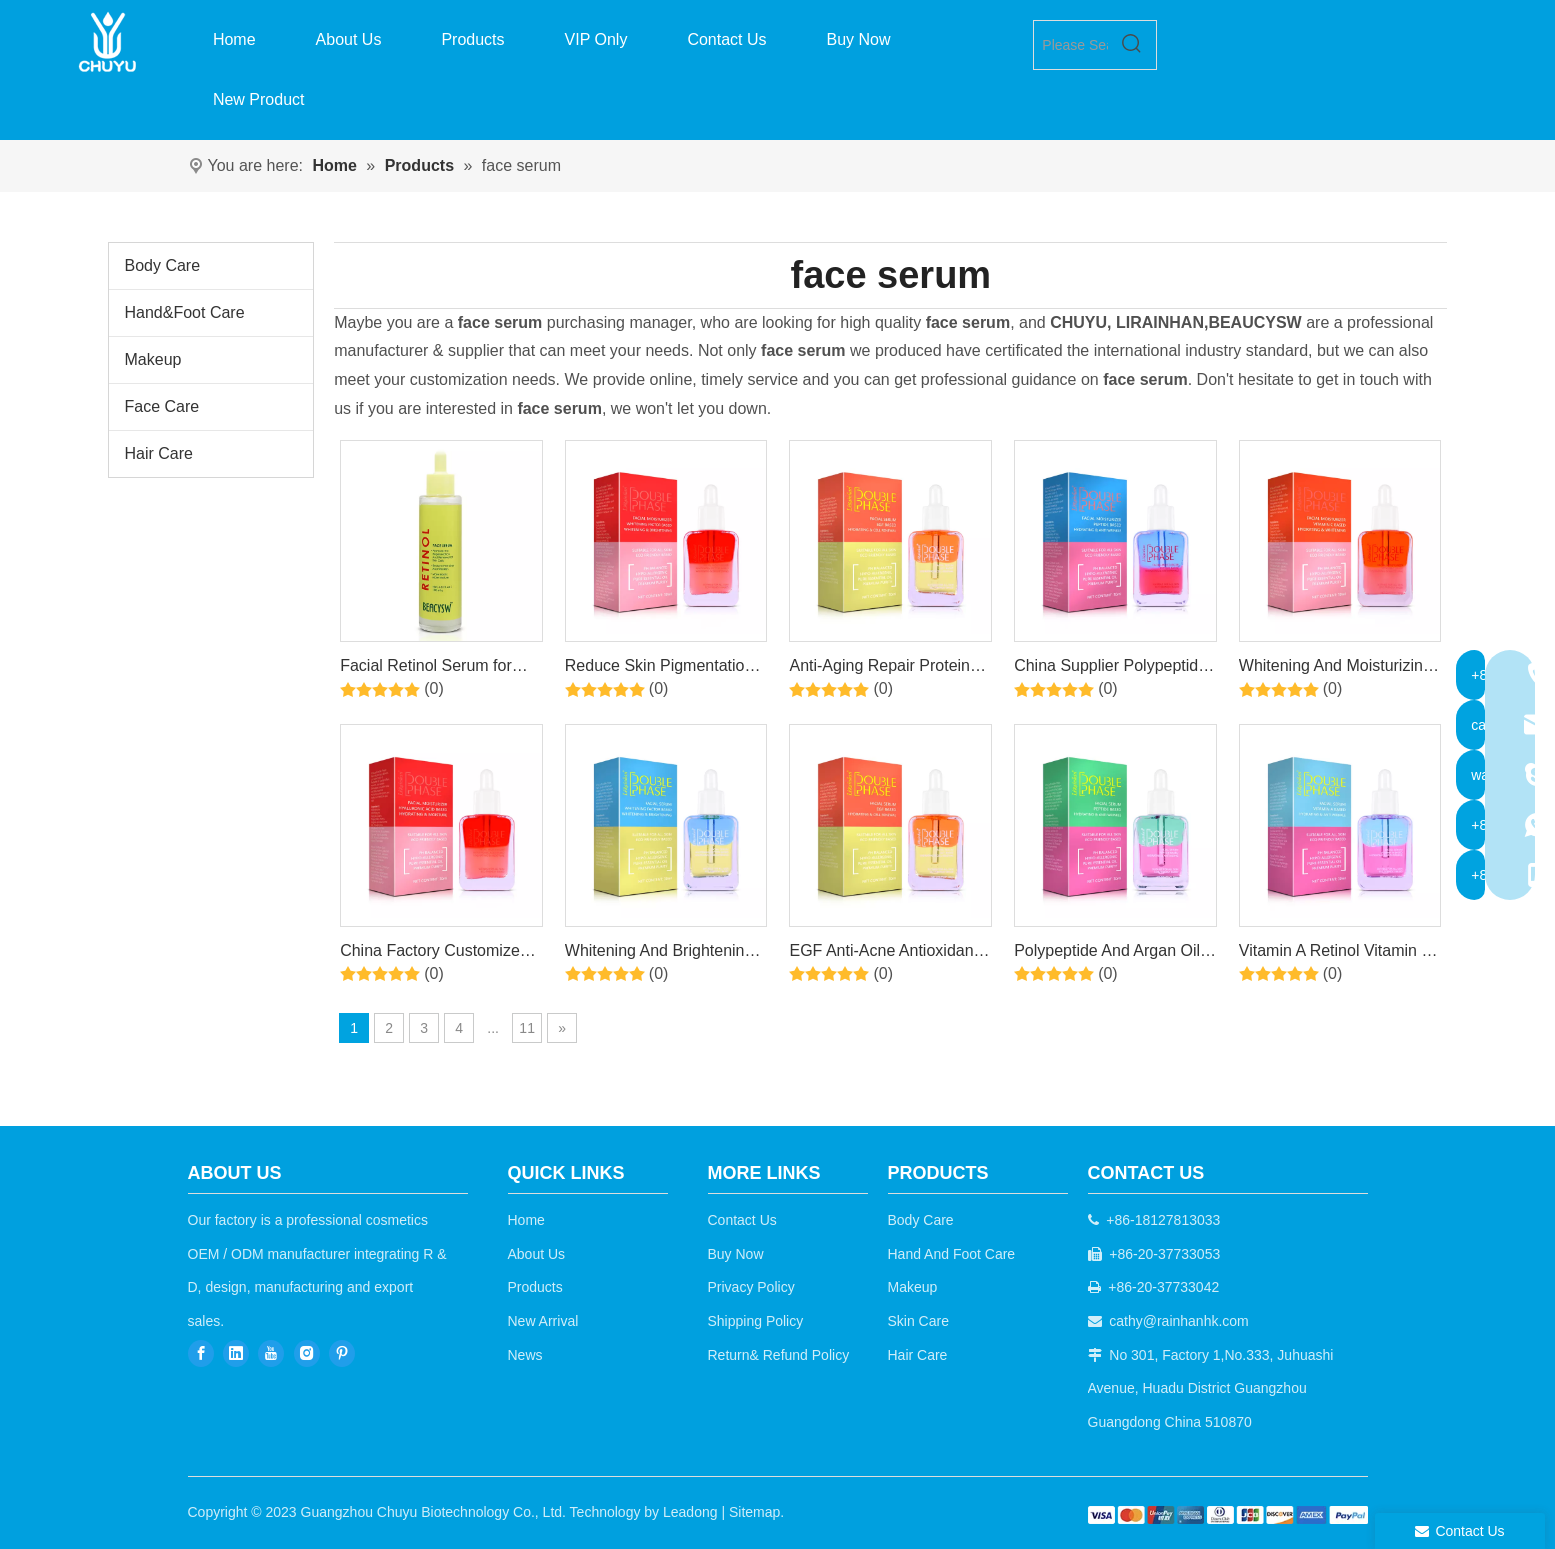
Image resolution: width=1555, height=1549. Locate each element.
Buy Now (736, 1254)
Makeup (153, 359)
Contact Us (742, 1220)
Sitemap (754, 1512)
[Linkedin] (236, 1353)
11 (527, 1028)
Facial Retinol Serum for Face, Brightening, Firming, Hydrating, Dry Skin (436, 669)
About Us (537, 1254)
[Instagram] (307, 1353)
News (525, 1355)
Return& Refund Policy (779, 1355)
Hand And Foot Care (952, 1254)
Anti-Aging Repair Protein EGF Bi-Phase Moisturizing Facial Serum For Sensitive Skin (885, 669)
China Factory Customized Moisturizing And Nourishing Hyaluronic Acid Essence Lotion (439, 954)
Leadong (690, 1512)
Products (535, 1287)
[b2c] (1228, 1515)
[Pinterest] (342, 1353)
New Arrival (543, 1321)
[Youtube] (271, 1353)
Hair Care (159, 453)
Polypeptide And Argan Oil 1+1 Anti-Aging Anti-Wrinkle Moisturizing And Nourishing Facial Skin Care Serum (1113, 954)
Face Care (162, 406)
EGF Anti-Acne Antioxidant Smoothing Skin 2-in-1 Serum (883, 954)
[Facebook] (201, 1353)
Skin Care (918, 1321)
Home (526, 1220)
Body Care (163, 265)
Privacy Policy (751, 1287)
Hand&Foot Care (185, 312)
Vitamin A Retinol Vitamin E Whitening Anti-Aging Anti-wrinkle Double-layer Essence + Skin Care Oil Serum (1335, 954)
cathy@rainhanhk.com (1179, 1321)
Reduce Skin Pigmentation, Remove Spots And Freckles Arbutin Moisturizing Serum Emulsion (666, 669)
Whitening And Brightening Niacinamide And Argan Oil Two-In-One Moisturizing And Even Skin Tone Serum (662, 954)
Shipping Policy (756, 1321)
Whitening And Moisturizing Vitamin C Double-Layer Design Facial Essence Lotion (1335, 669)
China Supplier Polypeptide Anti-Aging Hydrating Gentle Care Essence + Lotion (1113, 669)
